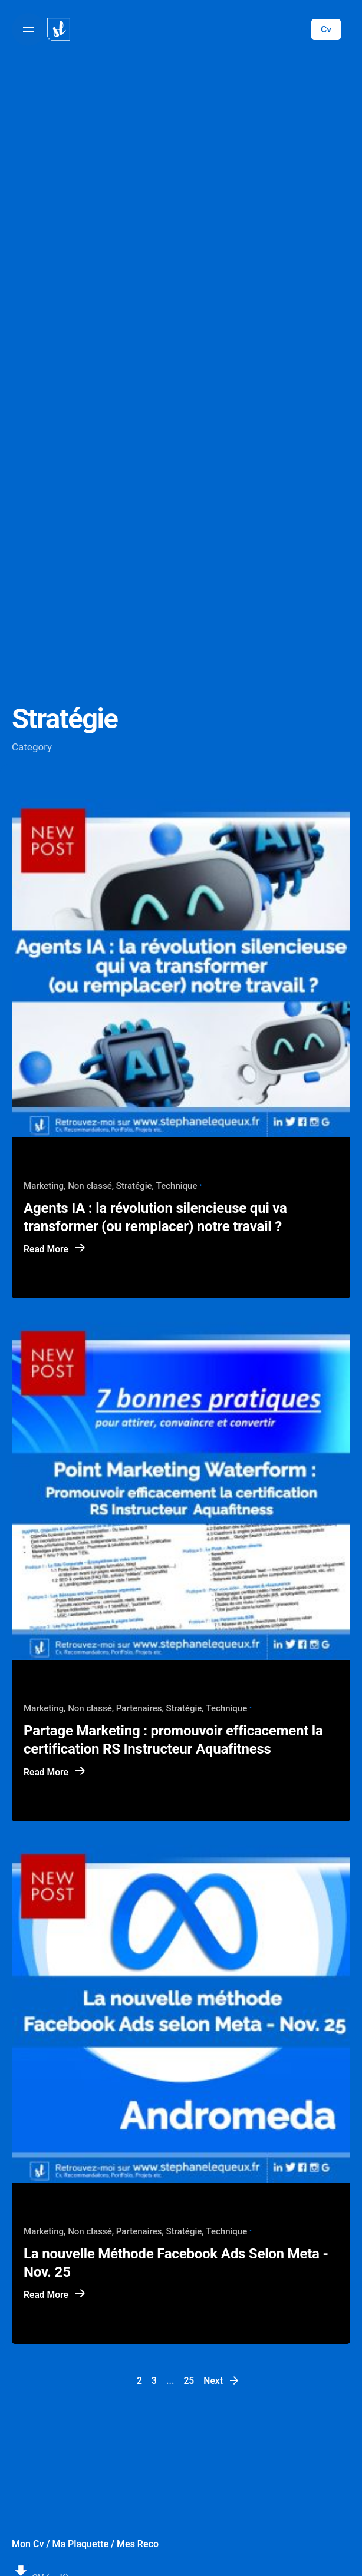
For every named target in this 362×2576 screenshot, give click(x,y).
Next (221, 2380)
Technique (177, 1185)
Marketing (44, 1185)
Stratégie (134, 1185)
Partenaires (139, 1708)
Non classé (90, 1185)
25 (188, 2380)
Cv (326, 29)
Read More (54, 1249)
